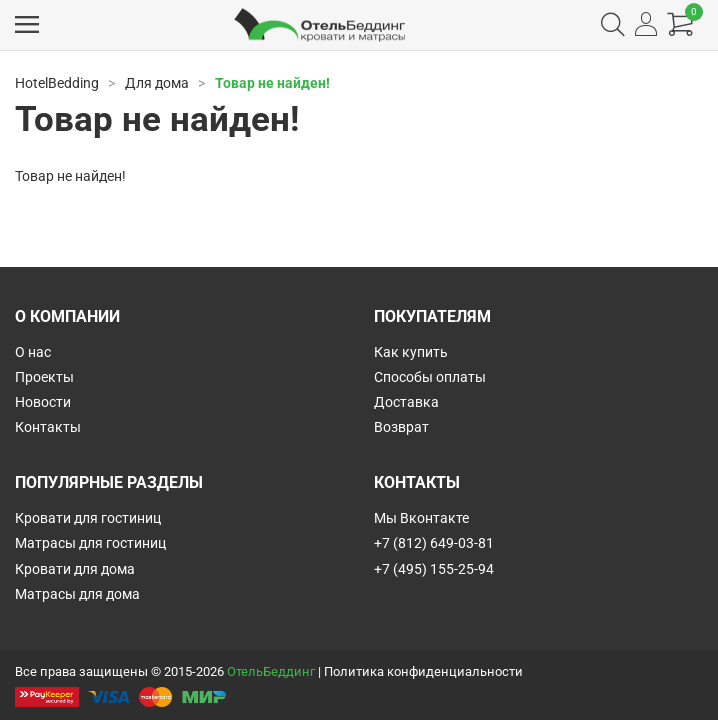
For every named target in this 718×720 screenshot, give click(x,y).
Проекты (44, 377)
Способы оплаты (430, 377)
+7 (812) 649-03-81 (434, 543)
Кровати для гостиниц (88, 518)
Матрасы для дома (77, 594)
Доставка (406, 402)
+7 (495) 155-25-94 (434, 569)
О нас (33, 352)
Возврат (401, 427)
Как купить (411, 352)
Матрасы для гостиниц (90, 543)
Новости (43, 402)
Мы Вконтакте (421, 518)
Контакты (48, 427)
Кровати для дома (75, 569)
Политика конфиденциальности (423, 671)
